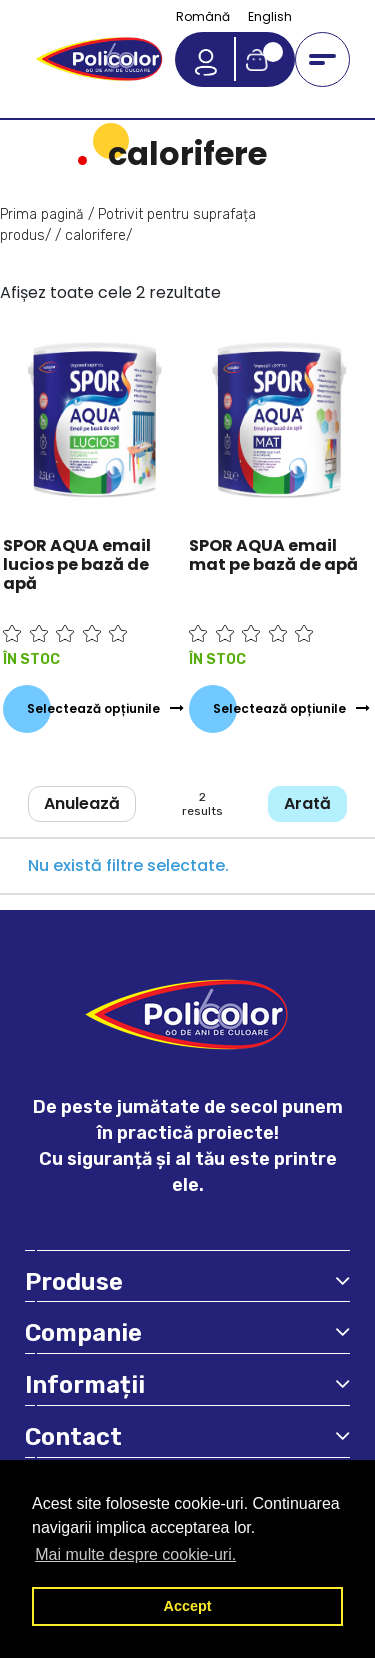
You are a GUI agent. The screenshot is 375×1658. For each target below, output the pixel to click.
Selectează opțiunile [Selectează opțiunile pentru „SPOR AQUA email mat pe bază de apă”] (279, 708)
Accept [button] (188, 1606)
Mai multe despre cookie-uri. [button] (135, 1554)
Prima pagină (42, 214)
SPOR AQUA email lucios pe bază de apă (77, 564)
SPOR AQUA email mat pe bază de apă (273, 555)
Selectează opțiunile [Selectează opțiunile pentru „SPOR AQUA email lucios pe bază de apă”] (93, 708)
